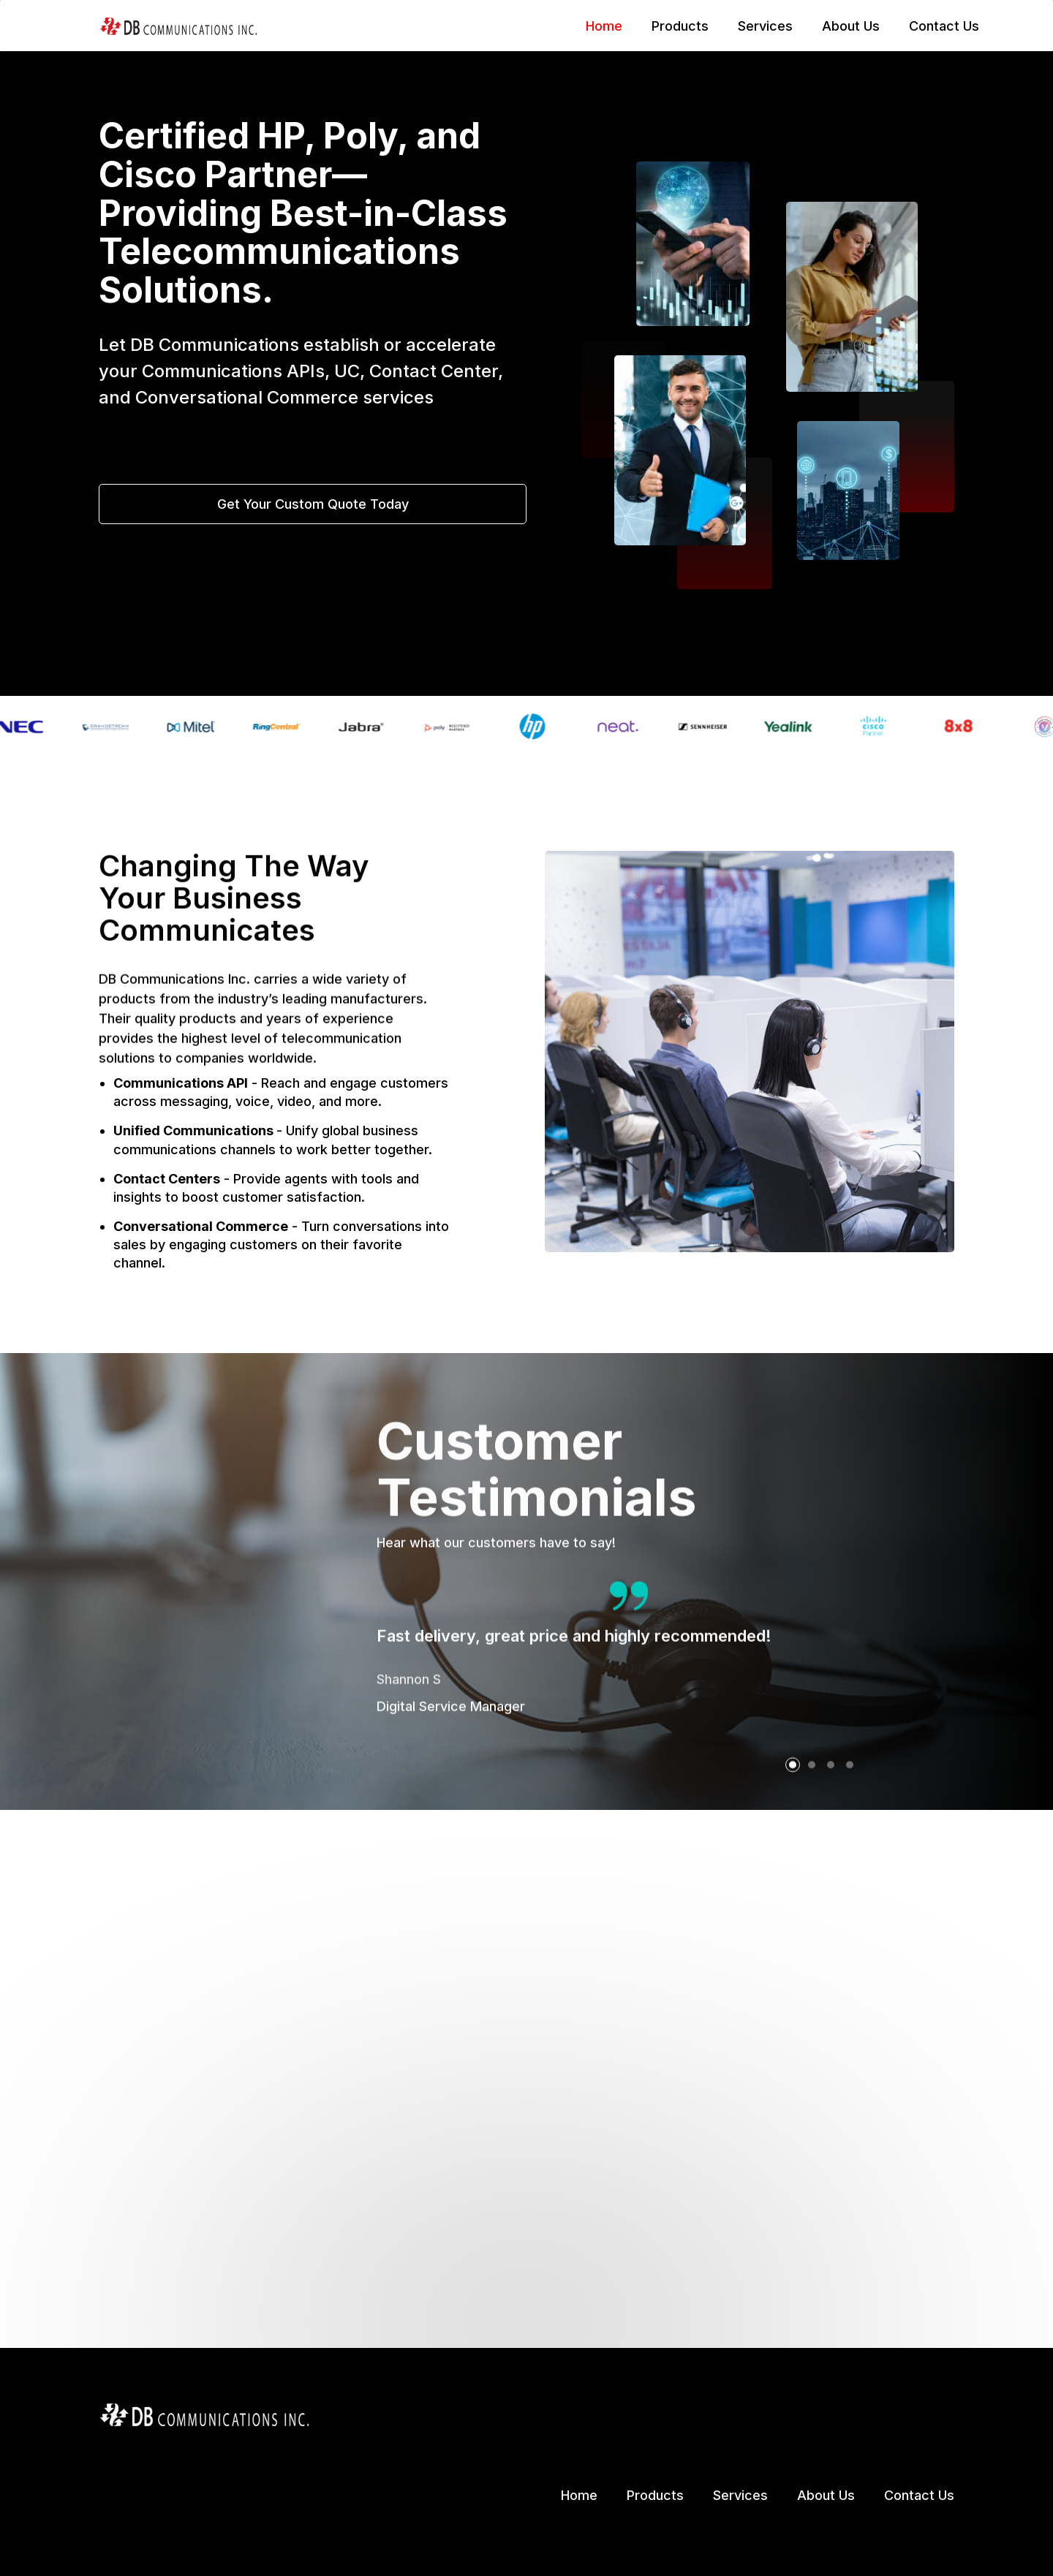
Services (765, 26)
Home (604, 26)
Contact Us (944, 26)
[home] (178, 26)
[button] (792, 1831)
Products (680, 26)
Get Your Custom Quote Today (313, 505)
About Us (851, 26)
